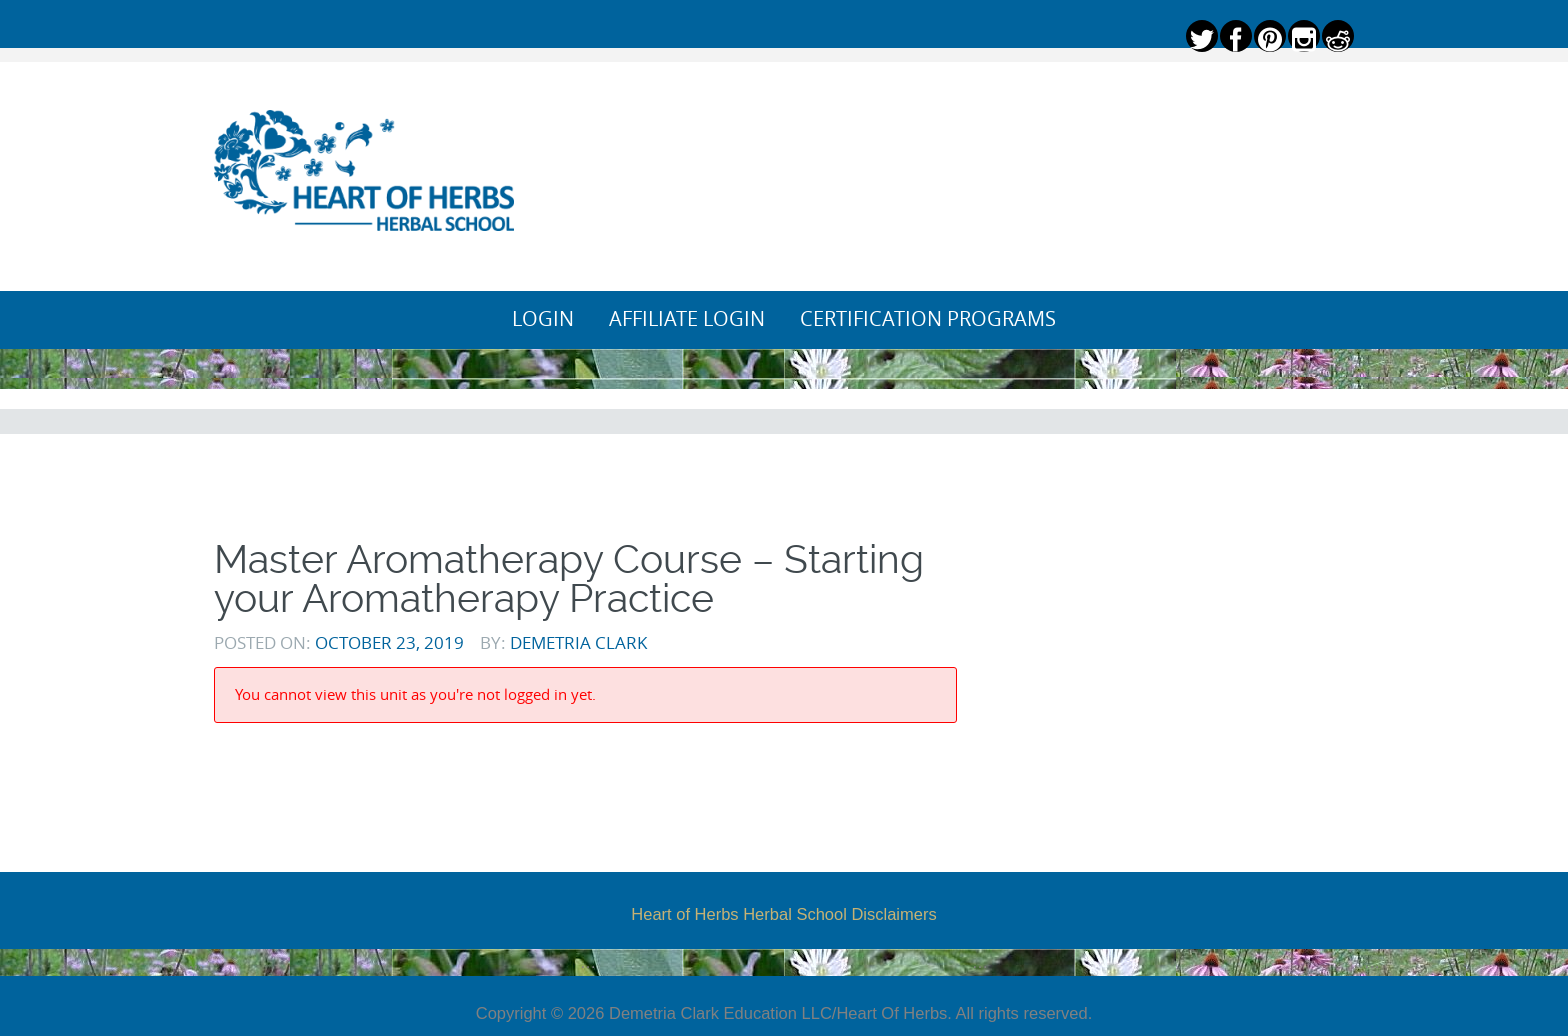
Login (543, 319)
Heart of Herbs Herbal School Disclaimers (783, 914)
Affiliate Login (687, 319)
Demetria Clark (578, 642)
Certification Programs (928, 319)
